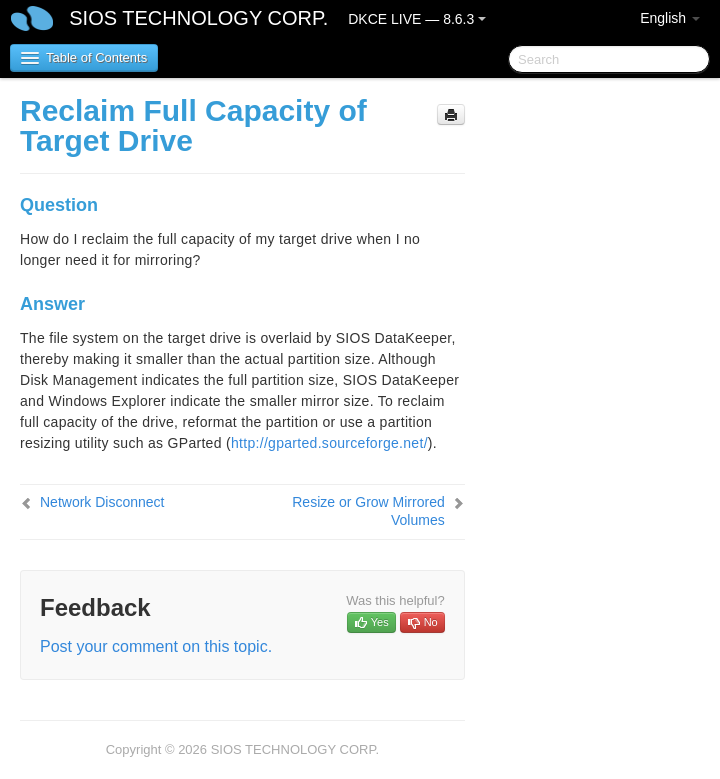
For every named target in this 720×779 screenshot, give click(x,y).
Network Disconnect (102, 502)
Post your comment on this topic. (156, 646)
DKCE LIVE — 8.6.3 (417, 19)
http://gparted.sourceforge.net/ (329, 443)
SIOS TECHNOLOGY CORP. (198, 18)
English (670, 18)
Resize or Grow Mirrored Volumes (368, 511)
